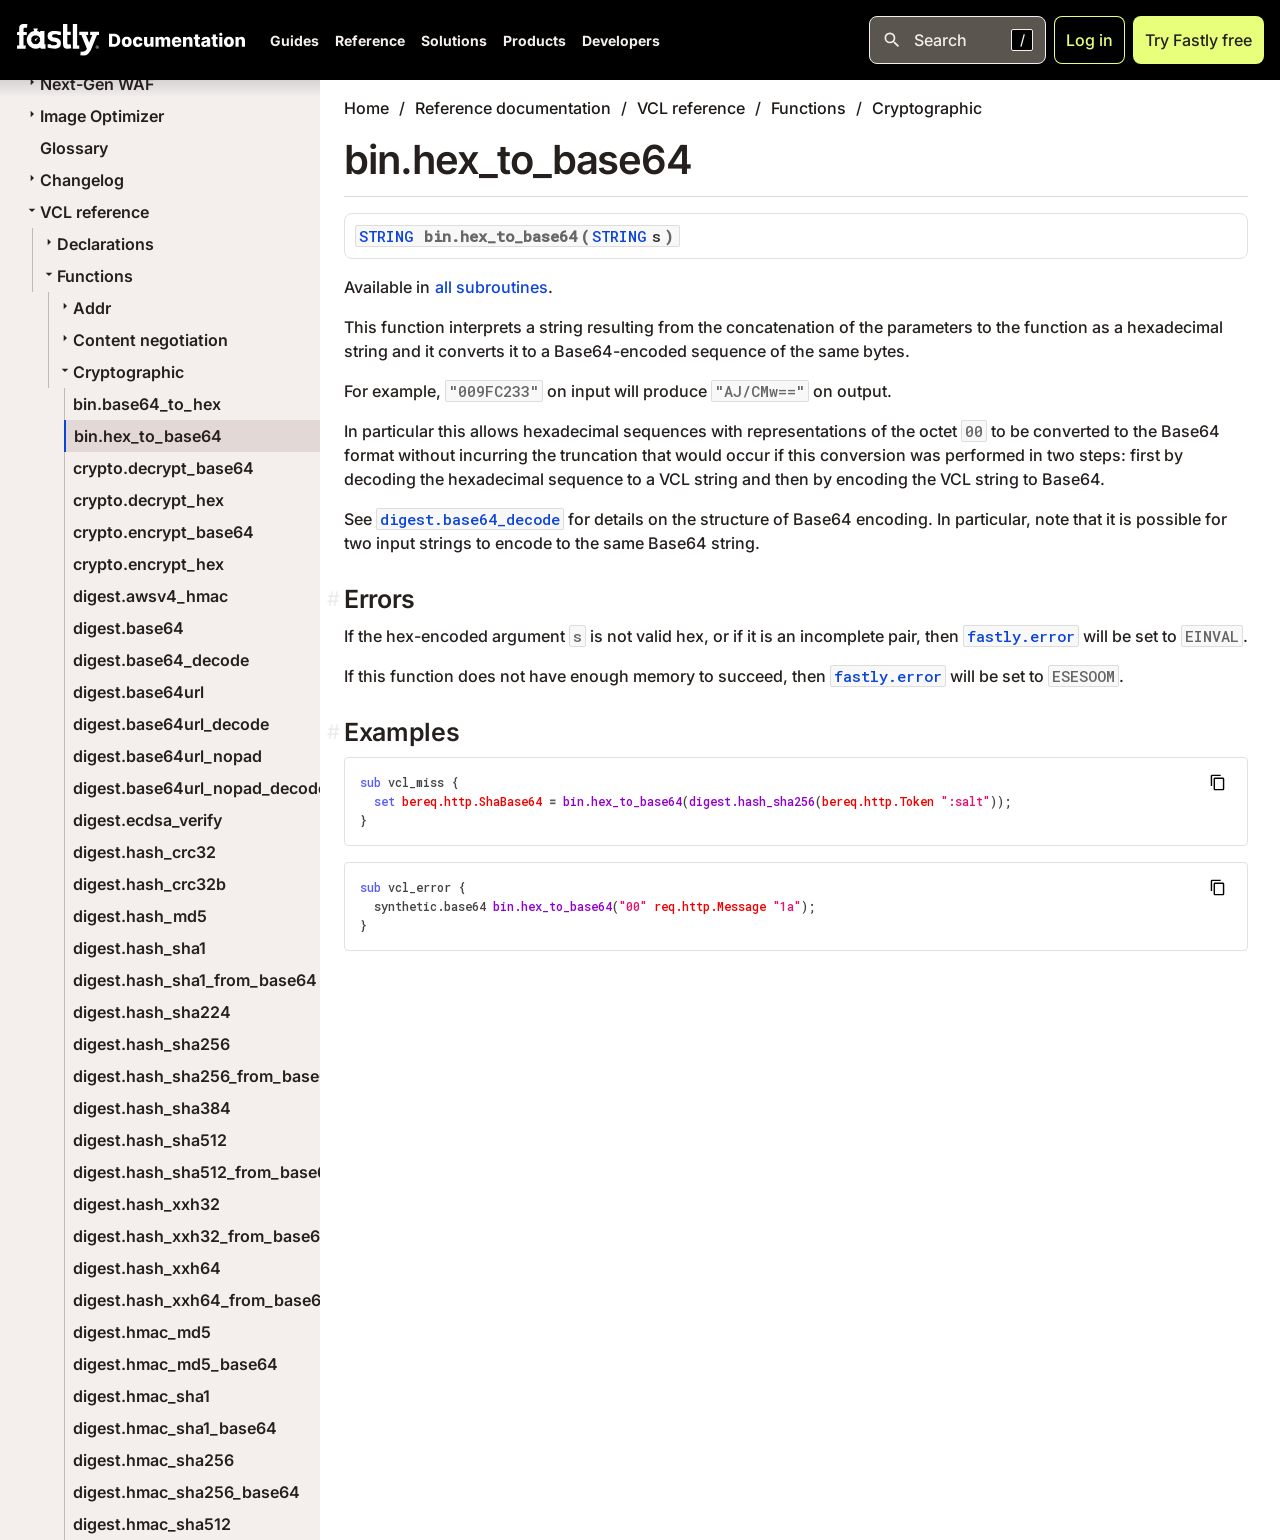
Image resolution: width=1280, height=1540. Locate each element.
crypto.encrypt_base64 (163, 532)
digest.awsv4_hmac (150, 596)
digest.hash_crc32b (149, 884)
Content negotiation (142, 340)
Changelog (74, 180)
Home (366, 108)
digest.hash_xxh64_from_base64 (202, 1300)
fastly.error (1021, 636)
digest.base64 (128, 628)
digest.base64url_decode (171, 724)
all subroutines (491, 287)
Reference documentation (513, 108)
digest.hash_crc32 (144, 852)
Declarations (97, 244)
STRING (386, 236)
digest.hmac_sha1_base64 (175, 1428)
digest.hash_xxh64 (147, 1268)
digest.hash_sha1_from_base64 (195, 980)
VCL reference (86, 212)
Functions (87, 276)
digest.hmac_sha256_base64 (186, 1492)
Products (534, 40)
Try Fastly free (1198, 40)
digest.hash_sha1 (139, 948)
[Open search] (957, 40)
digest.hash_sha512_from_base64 (205, 1172)
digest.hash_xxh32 (146, 1204)
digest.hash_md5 (140, 916)
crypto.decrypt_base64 (163, 468)
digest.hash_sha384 (152, 1108)
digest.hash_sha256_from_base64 (206, 1076)
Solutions (454, 40)
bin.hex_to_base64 (148, 436)
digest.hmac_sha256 (153, 1460)
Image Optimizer (94, 116)
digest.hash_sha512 (150, 1140)
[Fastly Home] (58, 40)
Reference (370, 40)
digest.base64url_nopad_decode (200, 788)
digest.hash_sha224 (152, 1012)
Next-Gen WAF (89, 84)
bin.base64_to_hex (147, 404)
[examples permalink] (335, 732)
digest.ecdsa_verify (147, 820)
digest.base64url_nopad (167, 756)
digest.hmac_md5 (142, 1332)
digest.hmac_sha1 (141, 1396)
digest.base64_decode (161, 660)
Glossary (74, 148)
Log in (1089, 40)
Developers (621, 40)
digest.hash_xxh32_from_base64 (202, 1236)
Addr (84, 308)
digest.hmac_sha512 (152, 1524)
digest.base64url (138, 692)
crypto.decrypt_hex (148, 500)
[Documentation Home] (173, 40)
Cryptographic (120, 372)
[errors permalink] (335, 599)
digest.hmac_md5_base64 (175, 1364)
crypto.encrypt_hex (148, 564)
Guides (294, 40)
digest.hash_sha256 (151, 1044)
